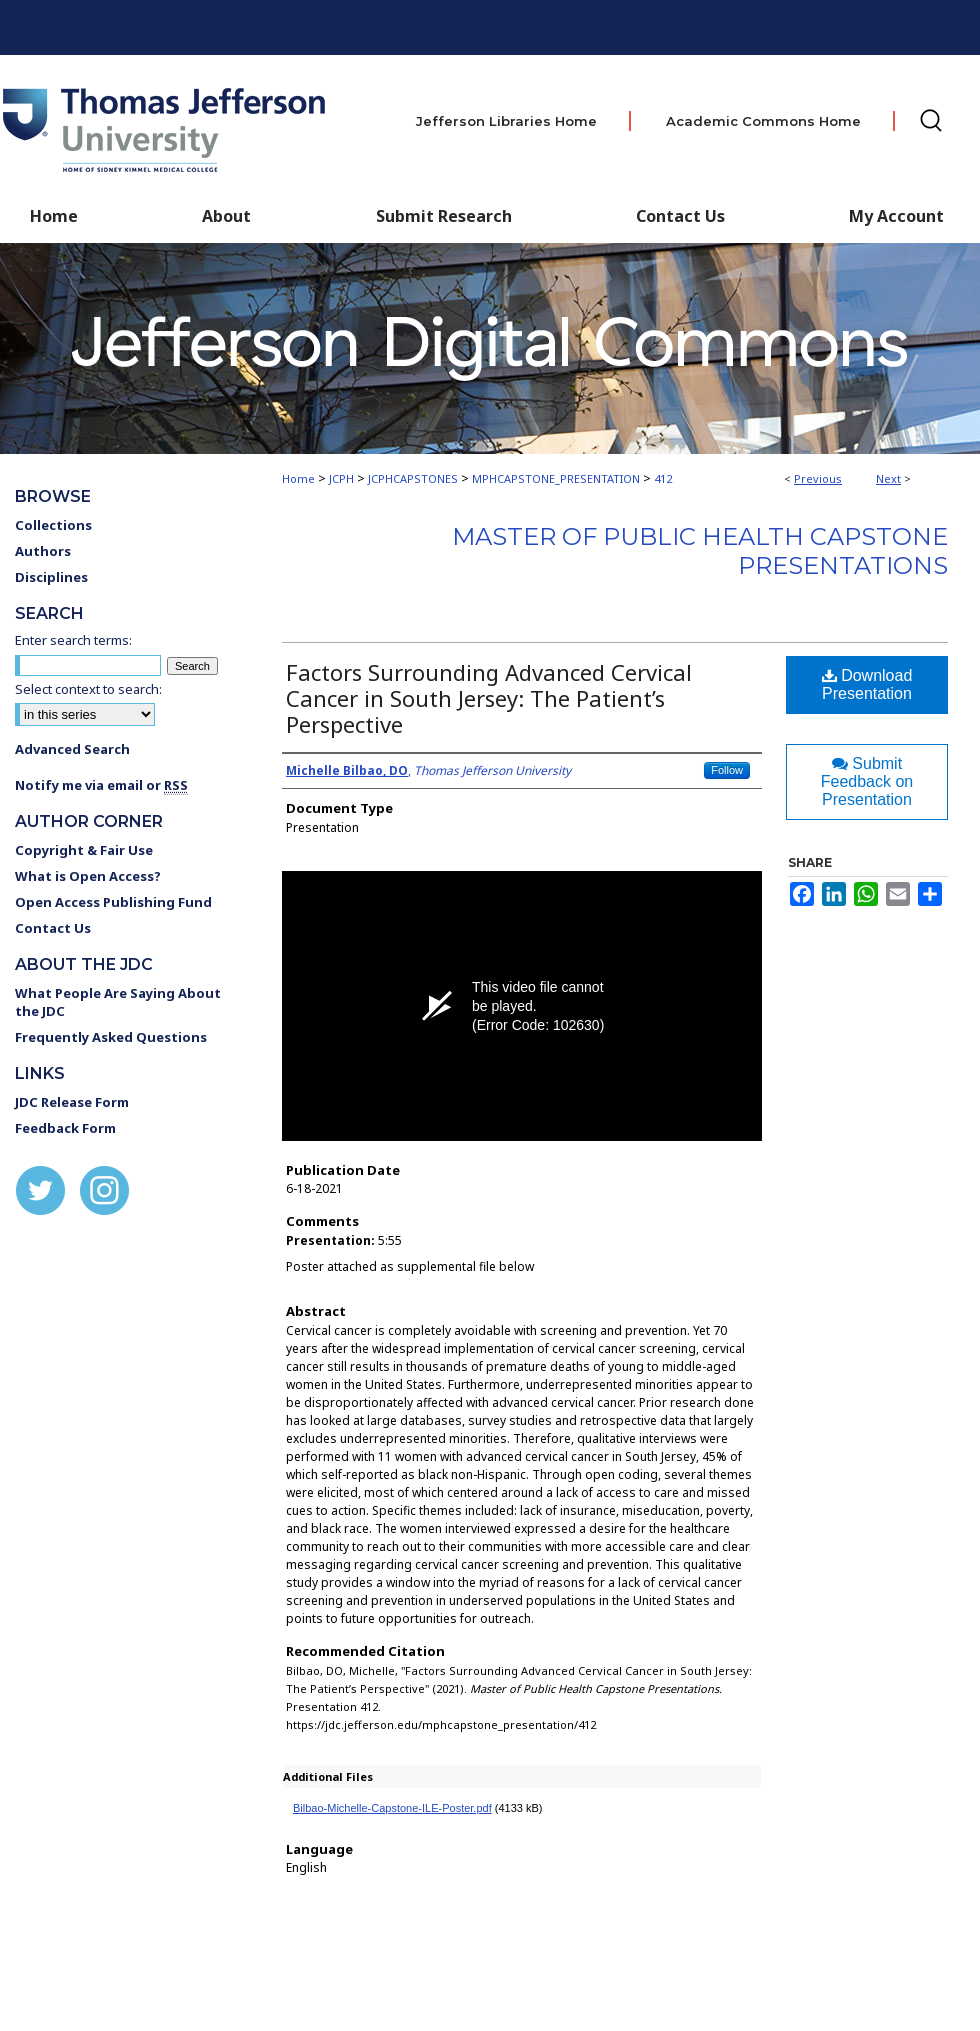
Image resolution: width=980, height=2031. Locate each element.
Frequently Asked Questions (111, 1037)
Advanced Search (72, 749)
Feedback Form (65, 1128)
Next (888, 478)
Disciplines (51, 577)
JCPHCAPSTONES (413, 478)
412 (663, 478)
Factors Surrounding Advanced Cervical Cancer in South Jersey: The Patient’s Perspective (489, 698)
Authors (43, 551)
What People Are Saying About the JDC (118, 1002)
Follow (727, 770)
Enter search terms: (73, 640)
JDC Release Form (72, 1102)
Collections (53, 525)
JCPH (341, 478)
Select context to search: (88, 689)
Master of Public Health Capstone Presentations (700, 551)
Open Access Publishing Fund (113, 902)
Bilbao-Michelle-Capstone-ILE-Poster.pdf (392, 1808)
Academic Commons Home (763, 121)
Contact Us (680, 216)
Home (298, 478)
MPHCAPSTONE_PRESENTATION (556, 478)
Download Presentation (867, 684)
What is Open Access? (88, 876)
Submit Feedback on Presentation (867, 781)
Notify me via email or (101, 785)
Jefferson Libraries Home (506, 121)
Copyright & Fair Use (84, 850)
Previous (818, 478)
